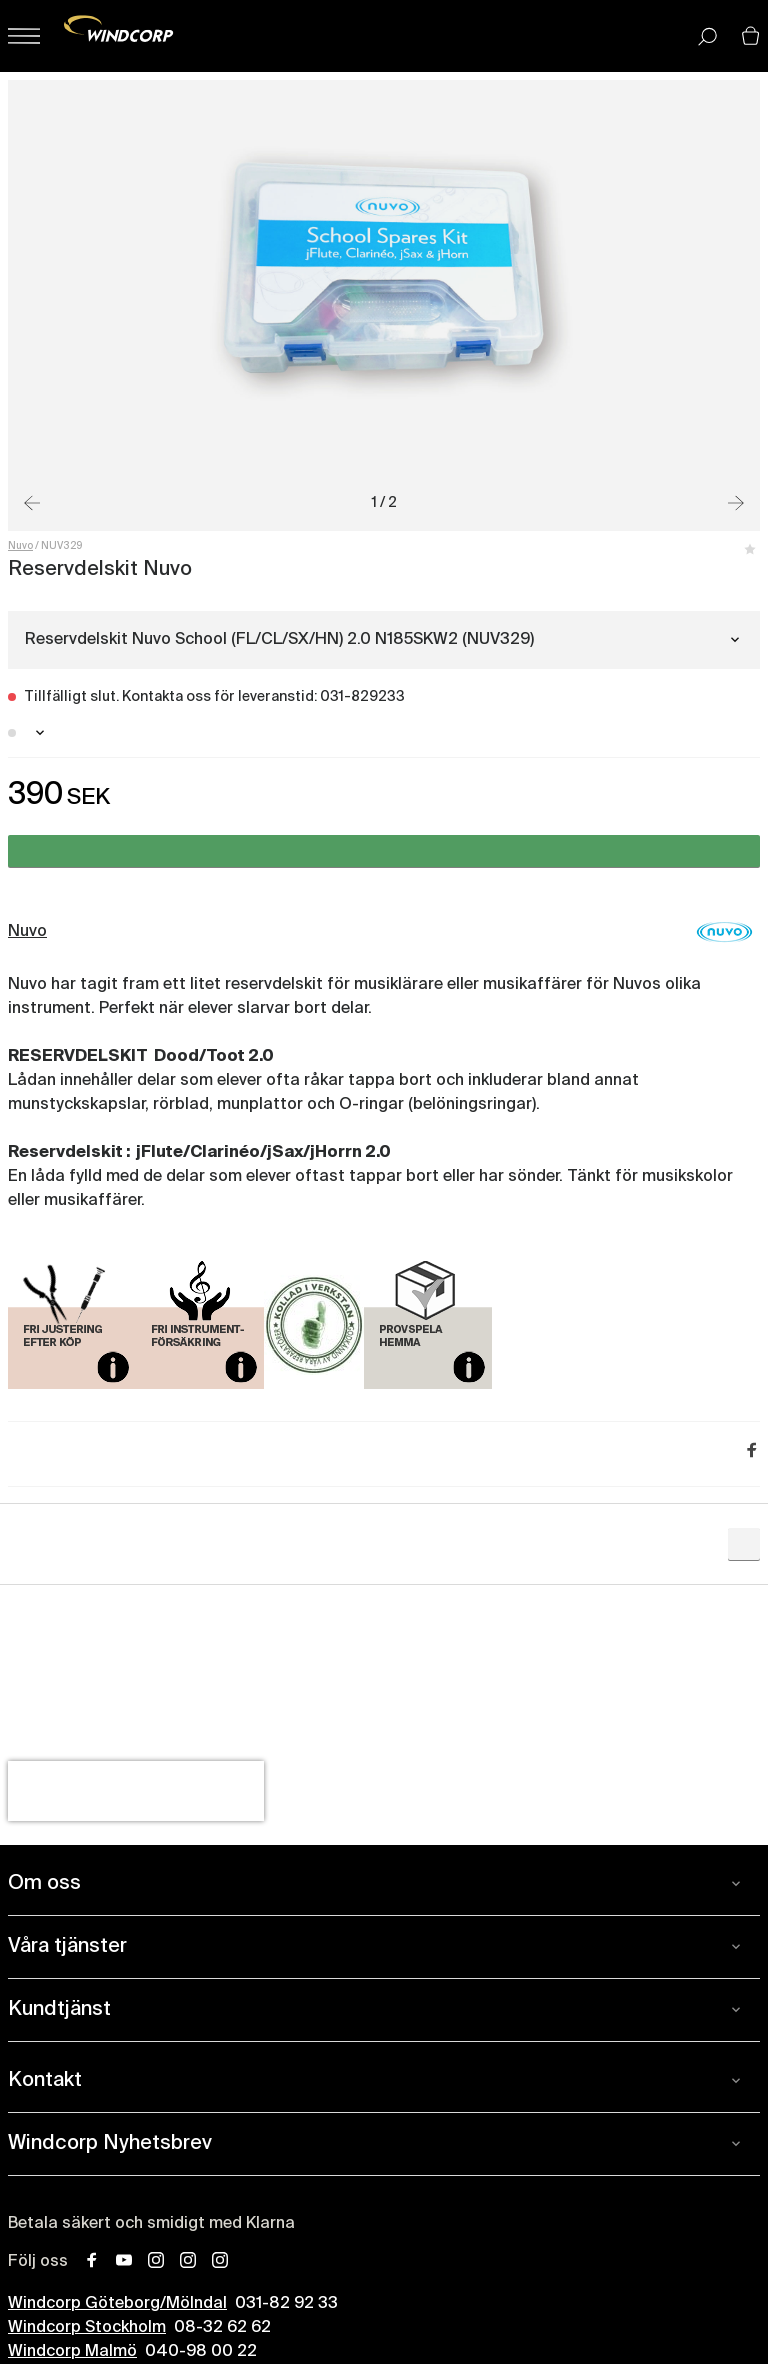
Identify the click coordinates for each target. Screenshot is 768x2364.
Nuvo (20, 546)
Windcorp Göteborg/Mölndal (117, 2304)
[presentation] (136, 1791)
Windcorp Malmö (72, 2352)
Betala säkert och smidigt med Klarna (151, 2224)
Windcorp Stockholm (87, 2328)
